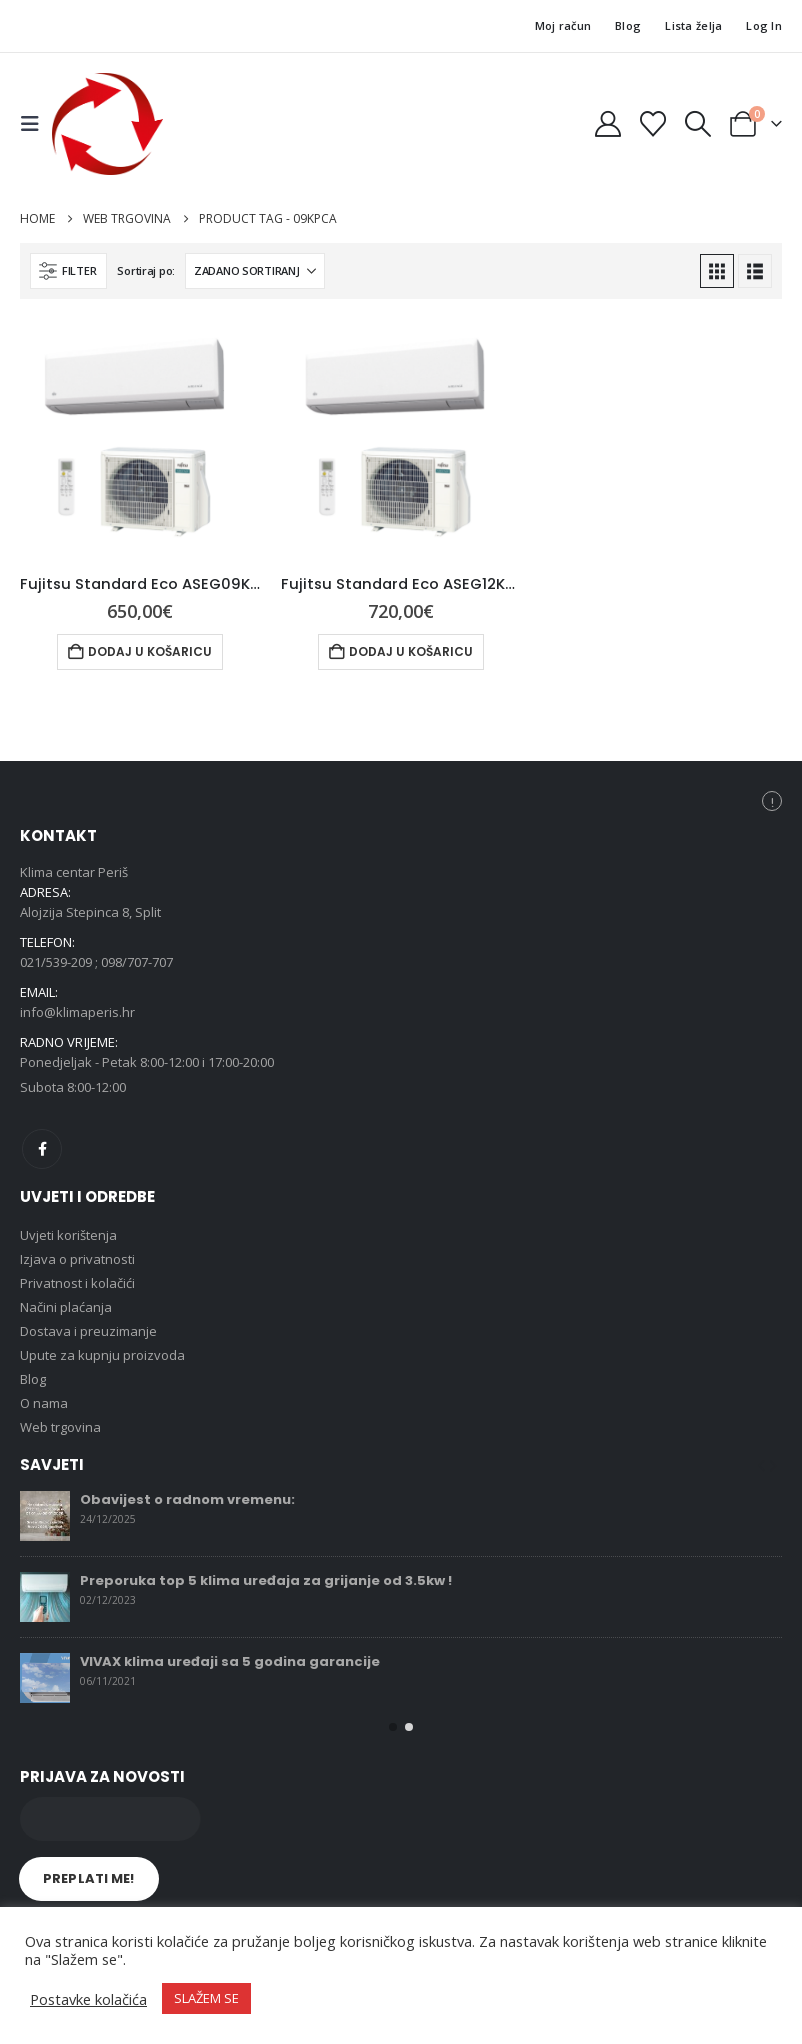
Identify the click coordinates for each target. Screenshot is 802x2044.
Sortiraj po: (146, 270)
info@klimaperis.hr (77, 1012)
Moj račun (563, 25)
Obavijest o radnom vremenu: (187, 1499)
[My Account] (607, 124)
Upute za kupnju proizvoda (102, 1355)
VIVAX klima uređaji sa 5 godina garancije (230, 1661)
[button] (36, 124)
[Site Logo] (107, 124)
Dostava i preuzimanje (88, 1331)
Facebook (42, 1149)
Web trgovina (60, 1427)
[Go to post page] (45, 1516)
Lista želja (693, 25)
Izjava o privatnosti (77, 1259)
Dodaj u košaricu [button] (150, 651)
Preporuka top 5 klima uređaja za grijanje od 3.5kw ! (266, 1580)
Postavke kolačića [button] (88, 1999)
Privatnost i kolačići (77, 1283)
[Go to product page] (140, 439)
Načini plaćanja (66, 1307)
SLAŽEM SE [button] (206, 1998)
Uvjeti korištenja (68, 1235)
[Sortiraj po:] (255, 271)
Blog (628, 25)
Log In (764, 25)
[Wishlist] (652, 124)
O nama (44, 1403)
